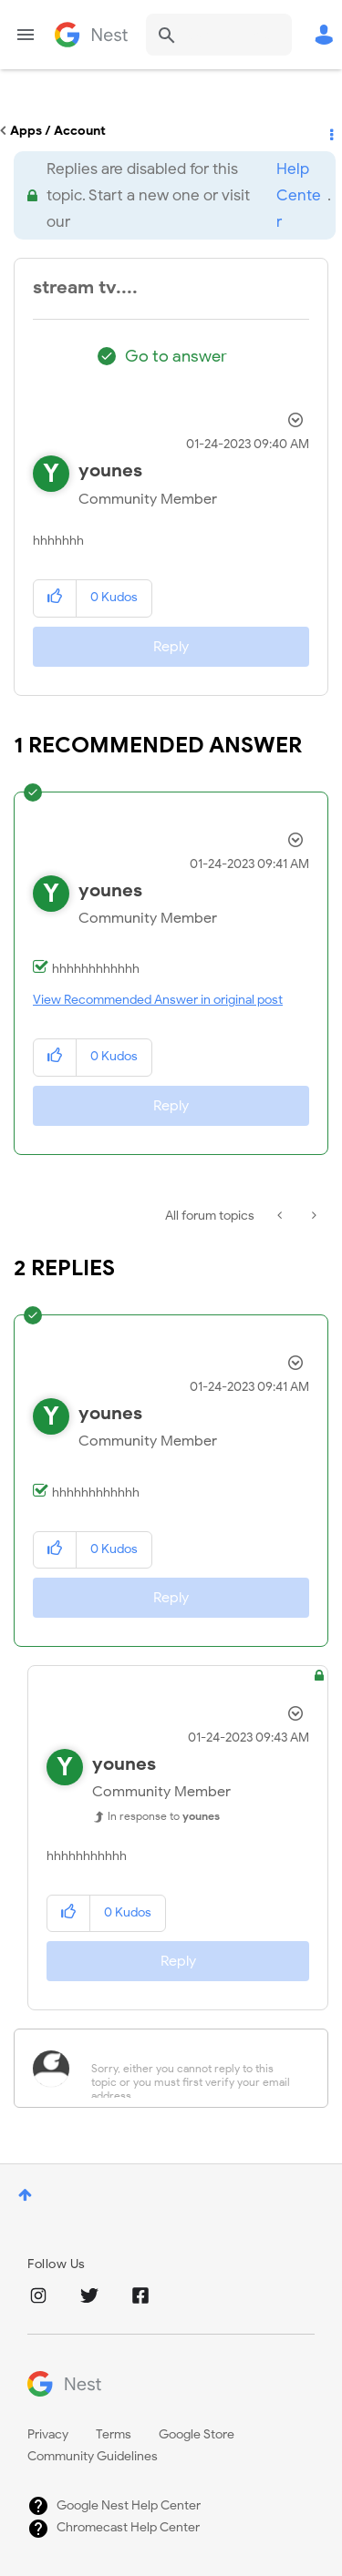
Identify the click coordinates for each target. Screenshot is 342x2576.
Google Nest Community (91, 34)
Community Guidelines (92, 2456)
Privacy (47, 2434)
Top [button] (25, 2194)
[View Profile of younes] (110, 470)
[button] (55, 598)
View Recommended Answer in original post (158, 999)
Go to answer (176, 356)
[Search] (219, 35)
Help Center (298, 195)
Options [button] (330, 131)
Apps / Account (58, 130)
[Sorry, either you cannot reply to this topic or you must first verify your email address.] (194, 2068)
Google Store (196, 2434)
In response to (164, 1816)
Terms (113, 2434)
